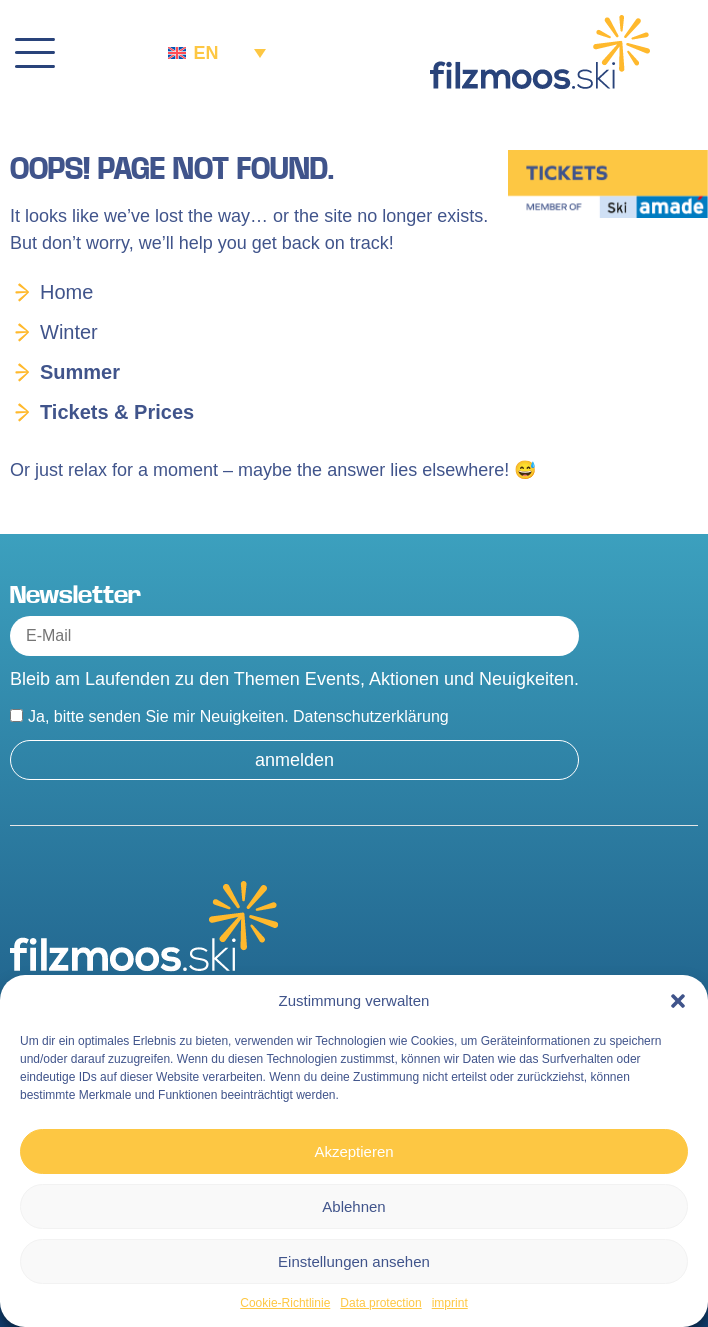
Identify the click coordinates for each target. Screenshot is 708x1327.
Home (66, 292)
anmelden (294, 760)
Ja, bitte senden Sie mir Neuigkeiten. (238, 716)
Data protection (380, 1303)
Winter (69, 332)
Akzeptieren (353, 1151)
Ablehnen (353, 1206)
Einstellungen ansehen (354, 1261)
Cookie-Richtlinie (285, 1303)
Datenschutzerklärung (371, 716)
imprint (450, 1303)
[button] (678, 1001)
